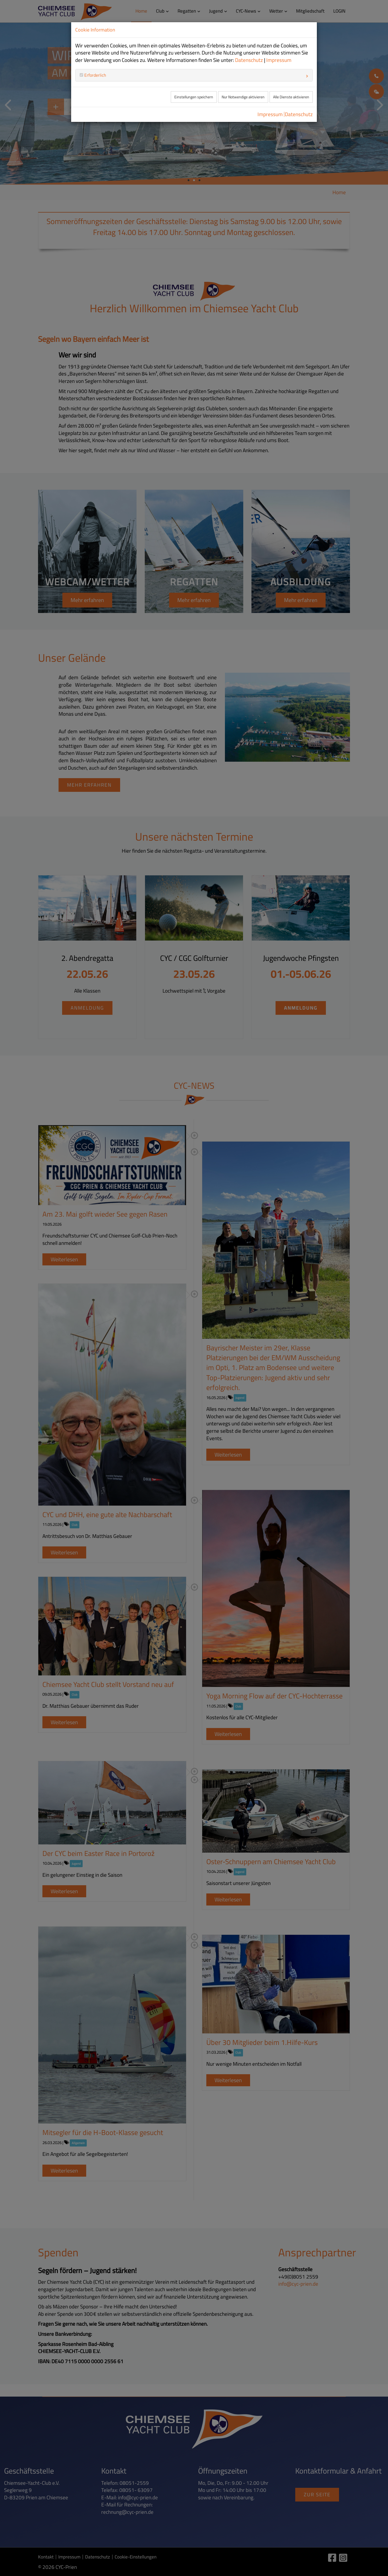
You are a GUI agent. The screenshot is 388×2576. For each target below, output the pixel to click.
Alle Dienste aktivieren (291, 97)
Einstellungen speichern (193, 97)
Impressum (278, 60)
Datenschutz (249, 60)
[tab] (194, 75)
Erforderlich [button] (94, 75)
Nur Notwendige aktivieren (243, 97)
